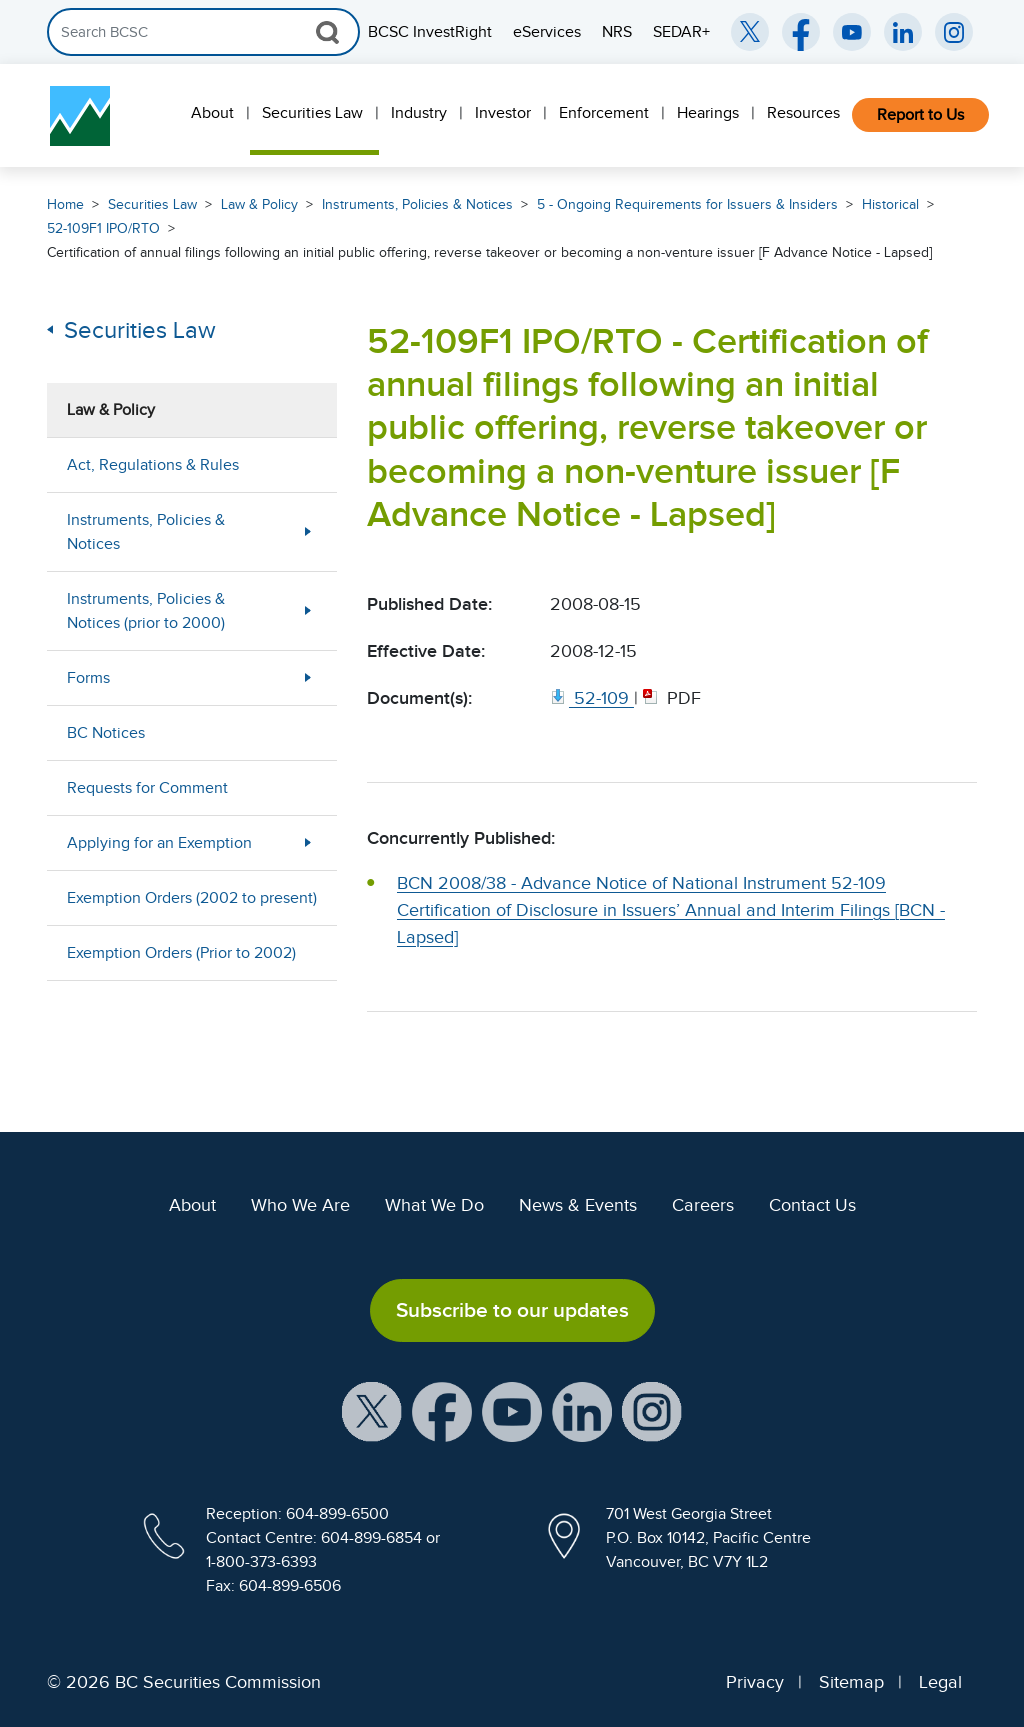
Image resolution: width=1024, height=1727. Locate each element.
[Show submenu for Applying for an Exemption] (308, 842)
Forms (88, 678)
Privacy (755, 1682)
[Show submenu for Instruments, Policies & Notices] (308, 531)
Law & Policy (259, 204)
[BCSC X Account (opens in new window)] (372, 1410)
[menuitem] (214, 115)
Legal (940, 1682)
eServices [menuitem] (547, 32)
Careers (703, 1205)
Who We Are (300, 1205)
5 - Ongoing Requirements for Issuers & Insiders (687, 204)
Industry (419, 113)
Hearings (708, 113)
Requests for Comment (147, 788)
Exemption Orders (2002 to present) (192, 898)
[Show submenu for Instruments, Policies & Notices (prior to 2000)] (308, 610)
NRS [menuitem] (617, 32)
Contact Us (812, 1205)
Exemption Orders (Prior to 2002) (181, 953)
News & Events (578, 1205)
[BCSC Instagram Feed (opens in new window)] (954, 32)
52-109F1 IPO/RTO (103, 228)
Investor (503, 113)
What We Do (434, 1205)
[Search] (203, 32)
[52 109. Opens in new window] (592, 698)
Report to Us (920, 115)
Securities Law (312, 113)
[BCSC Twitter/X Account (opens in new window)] (750, 32)
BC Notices (106, 733)
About (212, 113)
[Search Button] (327, 32)
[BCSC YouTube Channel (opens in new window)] (852, 32)
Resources (803, 113)
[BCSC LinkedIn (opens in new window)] (903, 32)
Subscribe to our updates (512, 1310)
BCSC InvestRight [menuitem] (430, 32)
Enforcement (604, 113)
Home (65, 204)
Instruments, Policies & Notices (417, 204)
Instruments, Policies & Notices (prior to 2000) (146, 611)
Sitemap (851, 1682)
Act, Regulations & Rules (153, 465)
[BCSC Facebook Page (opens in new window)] (801, 32)
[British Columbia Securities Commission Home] (80, 116)
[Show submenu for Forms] (308, 677)
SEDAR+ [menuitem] (681, 32)
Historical (890, 204)
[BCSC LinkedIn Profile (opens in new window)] (582, 1410)
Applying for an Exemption (159, 843)
